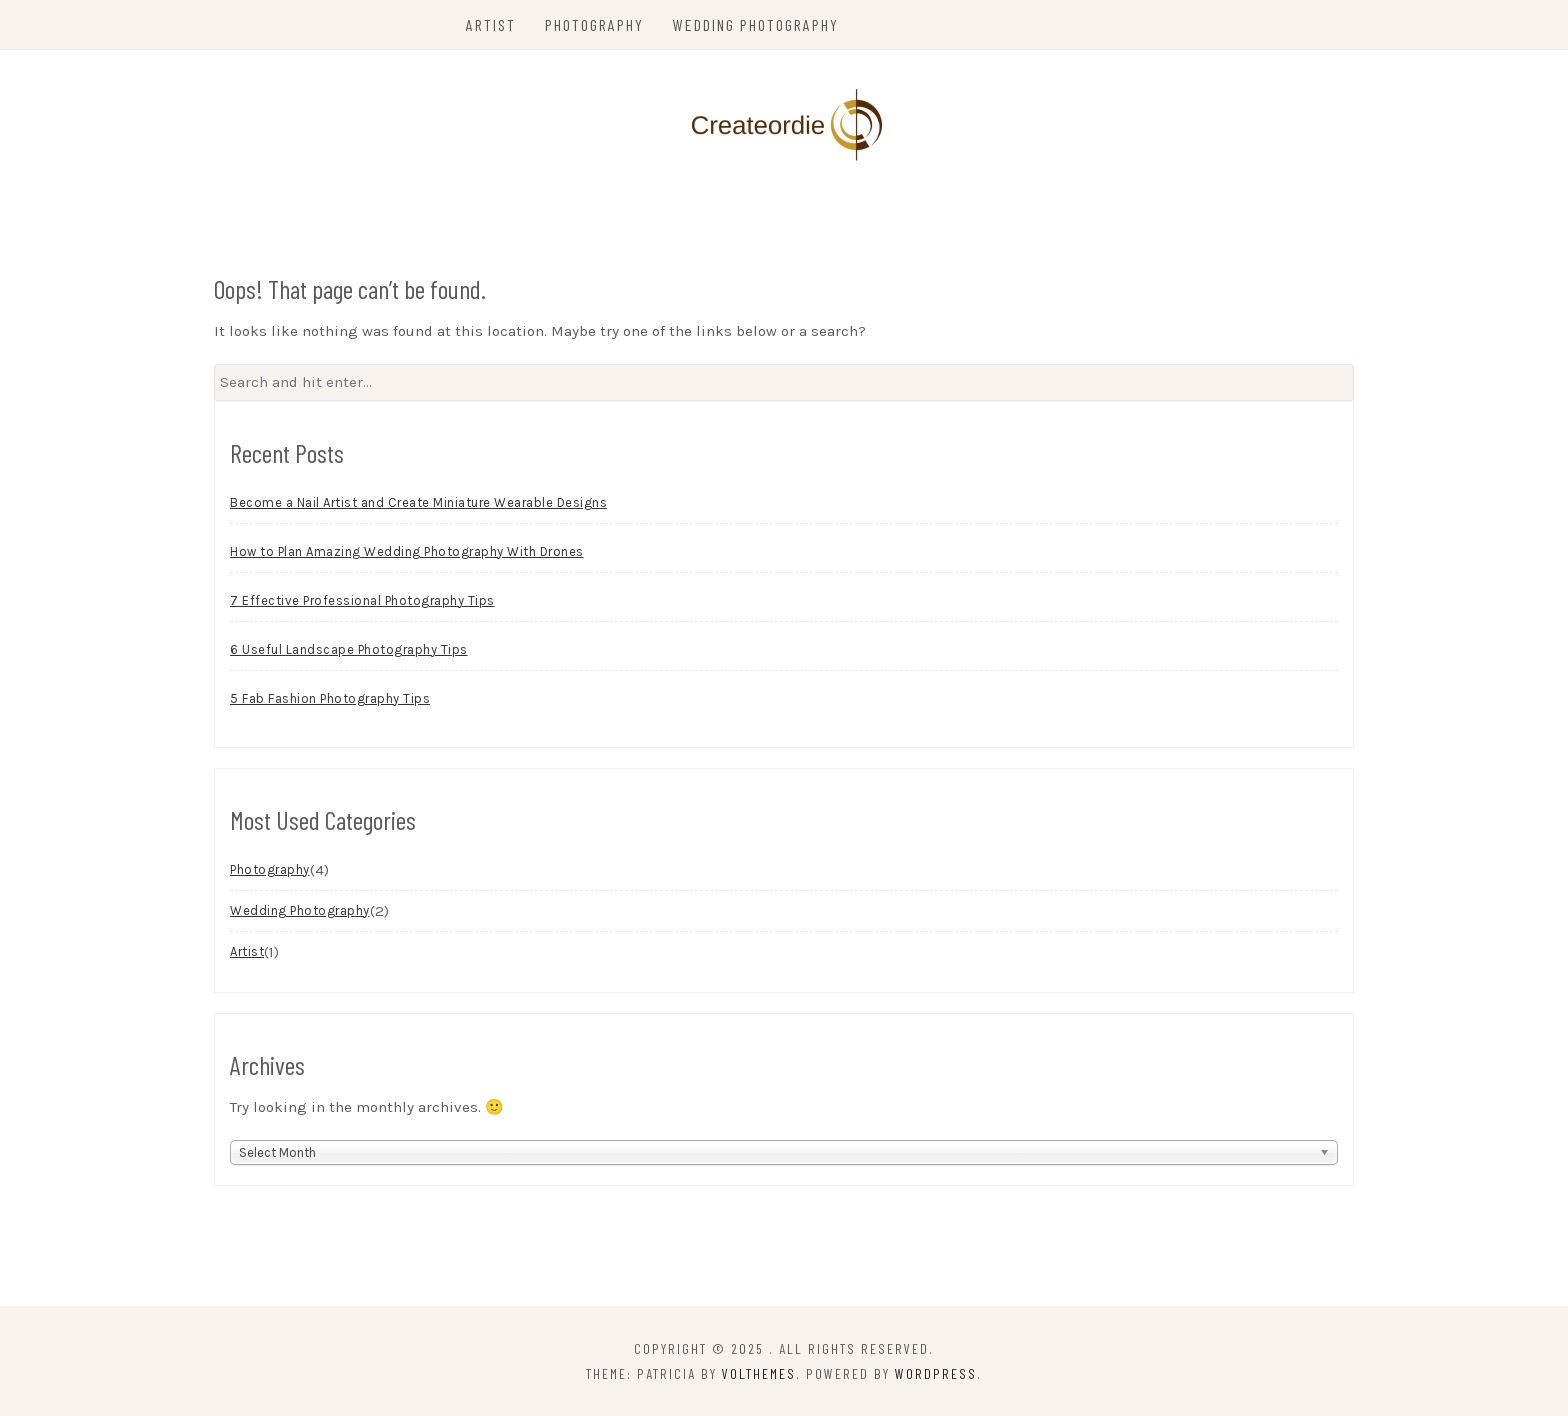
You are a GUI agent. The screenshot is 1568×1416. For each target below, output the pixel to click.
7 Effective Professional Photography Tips (362, 600)
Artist (491, 24)
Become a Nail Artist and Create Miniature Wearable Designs (418, 502)
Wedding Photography (756, 24)
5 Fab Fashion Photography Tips (330, 698)
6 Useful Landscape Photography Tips (349, 649)
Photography (594, 24)
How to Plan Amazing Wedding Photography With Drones (407, 551)
